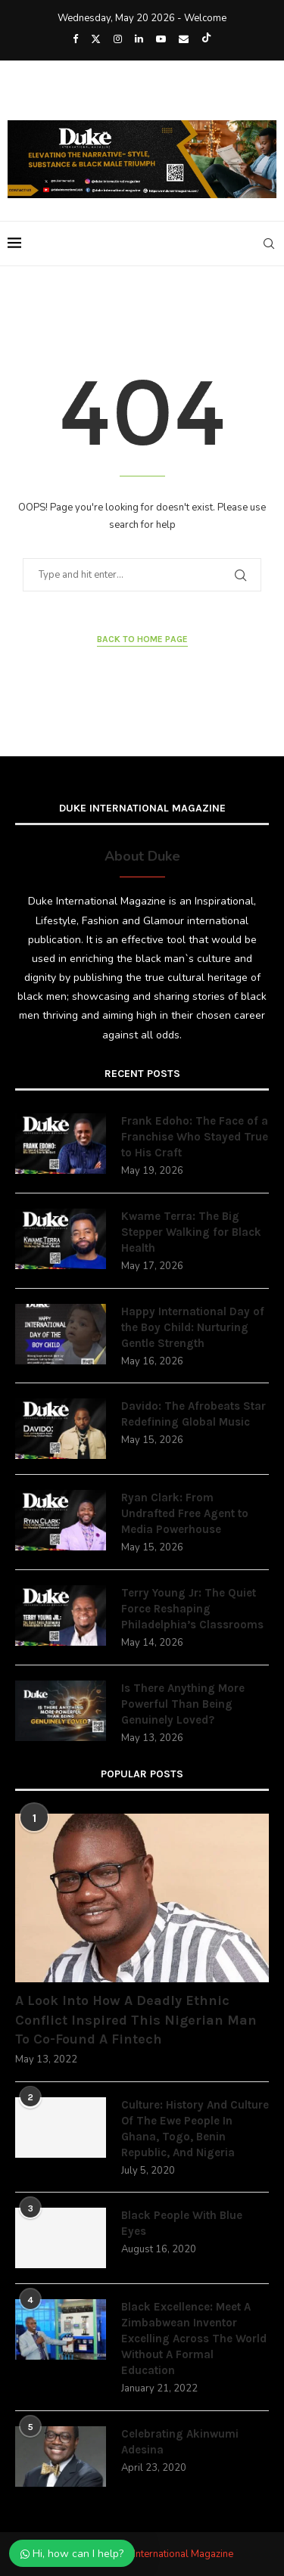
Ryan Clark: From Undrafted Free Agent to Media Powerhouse (184, 1513)
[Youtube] (161, 39)
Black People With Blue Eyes (181, 2223)
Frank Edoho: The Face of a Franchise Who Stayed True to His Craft (194, 1136)
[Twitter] (96, 39)
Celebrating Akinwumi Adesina (180, 2442)
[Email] (184, 39)
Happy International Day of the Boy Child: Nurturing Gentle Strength (192, 1327)
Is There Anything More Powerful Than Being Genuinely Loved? (183, 1704)
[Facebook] (75, 39)
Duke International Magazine (170, 2554)
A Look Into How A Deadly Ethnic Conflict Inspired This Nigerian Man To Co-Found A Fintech (136, 2019)
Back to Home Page (142, 639)
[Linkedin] (139, 39)
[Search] (268, 243)
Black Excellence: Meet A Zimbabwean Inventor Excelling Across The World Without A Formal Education (194, 2338)
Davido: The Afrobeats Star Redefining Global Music (193, 1414)
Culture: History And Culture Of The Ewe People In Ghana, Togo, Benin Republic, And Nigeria (195, 2128)
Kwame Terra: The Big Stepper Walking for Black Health (191, 1232)
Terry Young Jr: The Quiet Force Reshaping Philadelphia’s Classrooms (192, 1608)
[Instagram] (118, 39)
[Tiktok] (206, 39)
